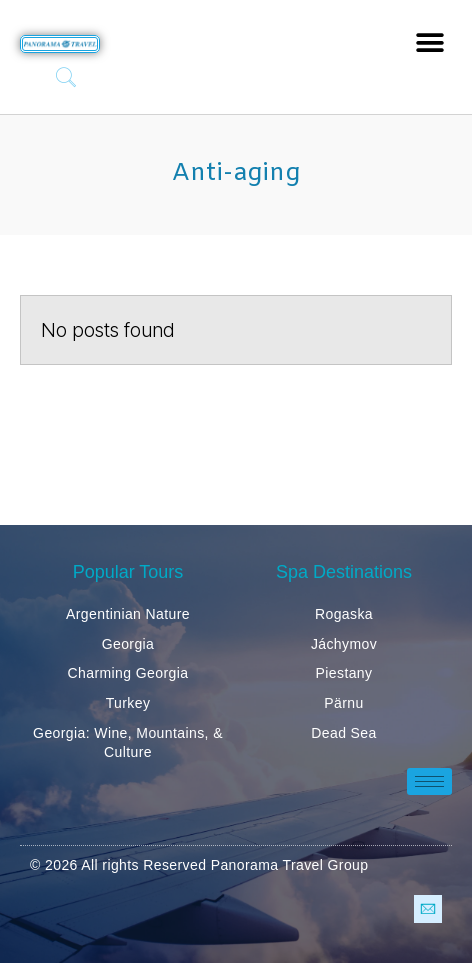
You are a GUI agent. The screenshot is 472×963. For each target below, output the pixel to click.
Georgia (128, 644)
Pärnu (343, 703)
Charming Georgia (128, 673)
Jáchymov (344, 644)
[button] (429, 42)
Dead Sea (343, 733)
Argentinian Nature (128, 614)
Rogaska (344, 614)
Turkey (128, 703)
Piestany (344, 673)
